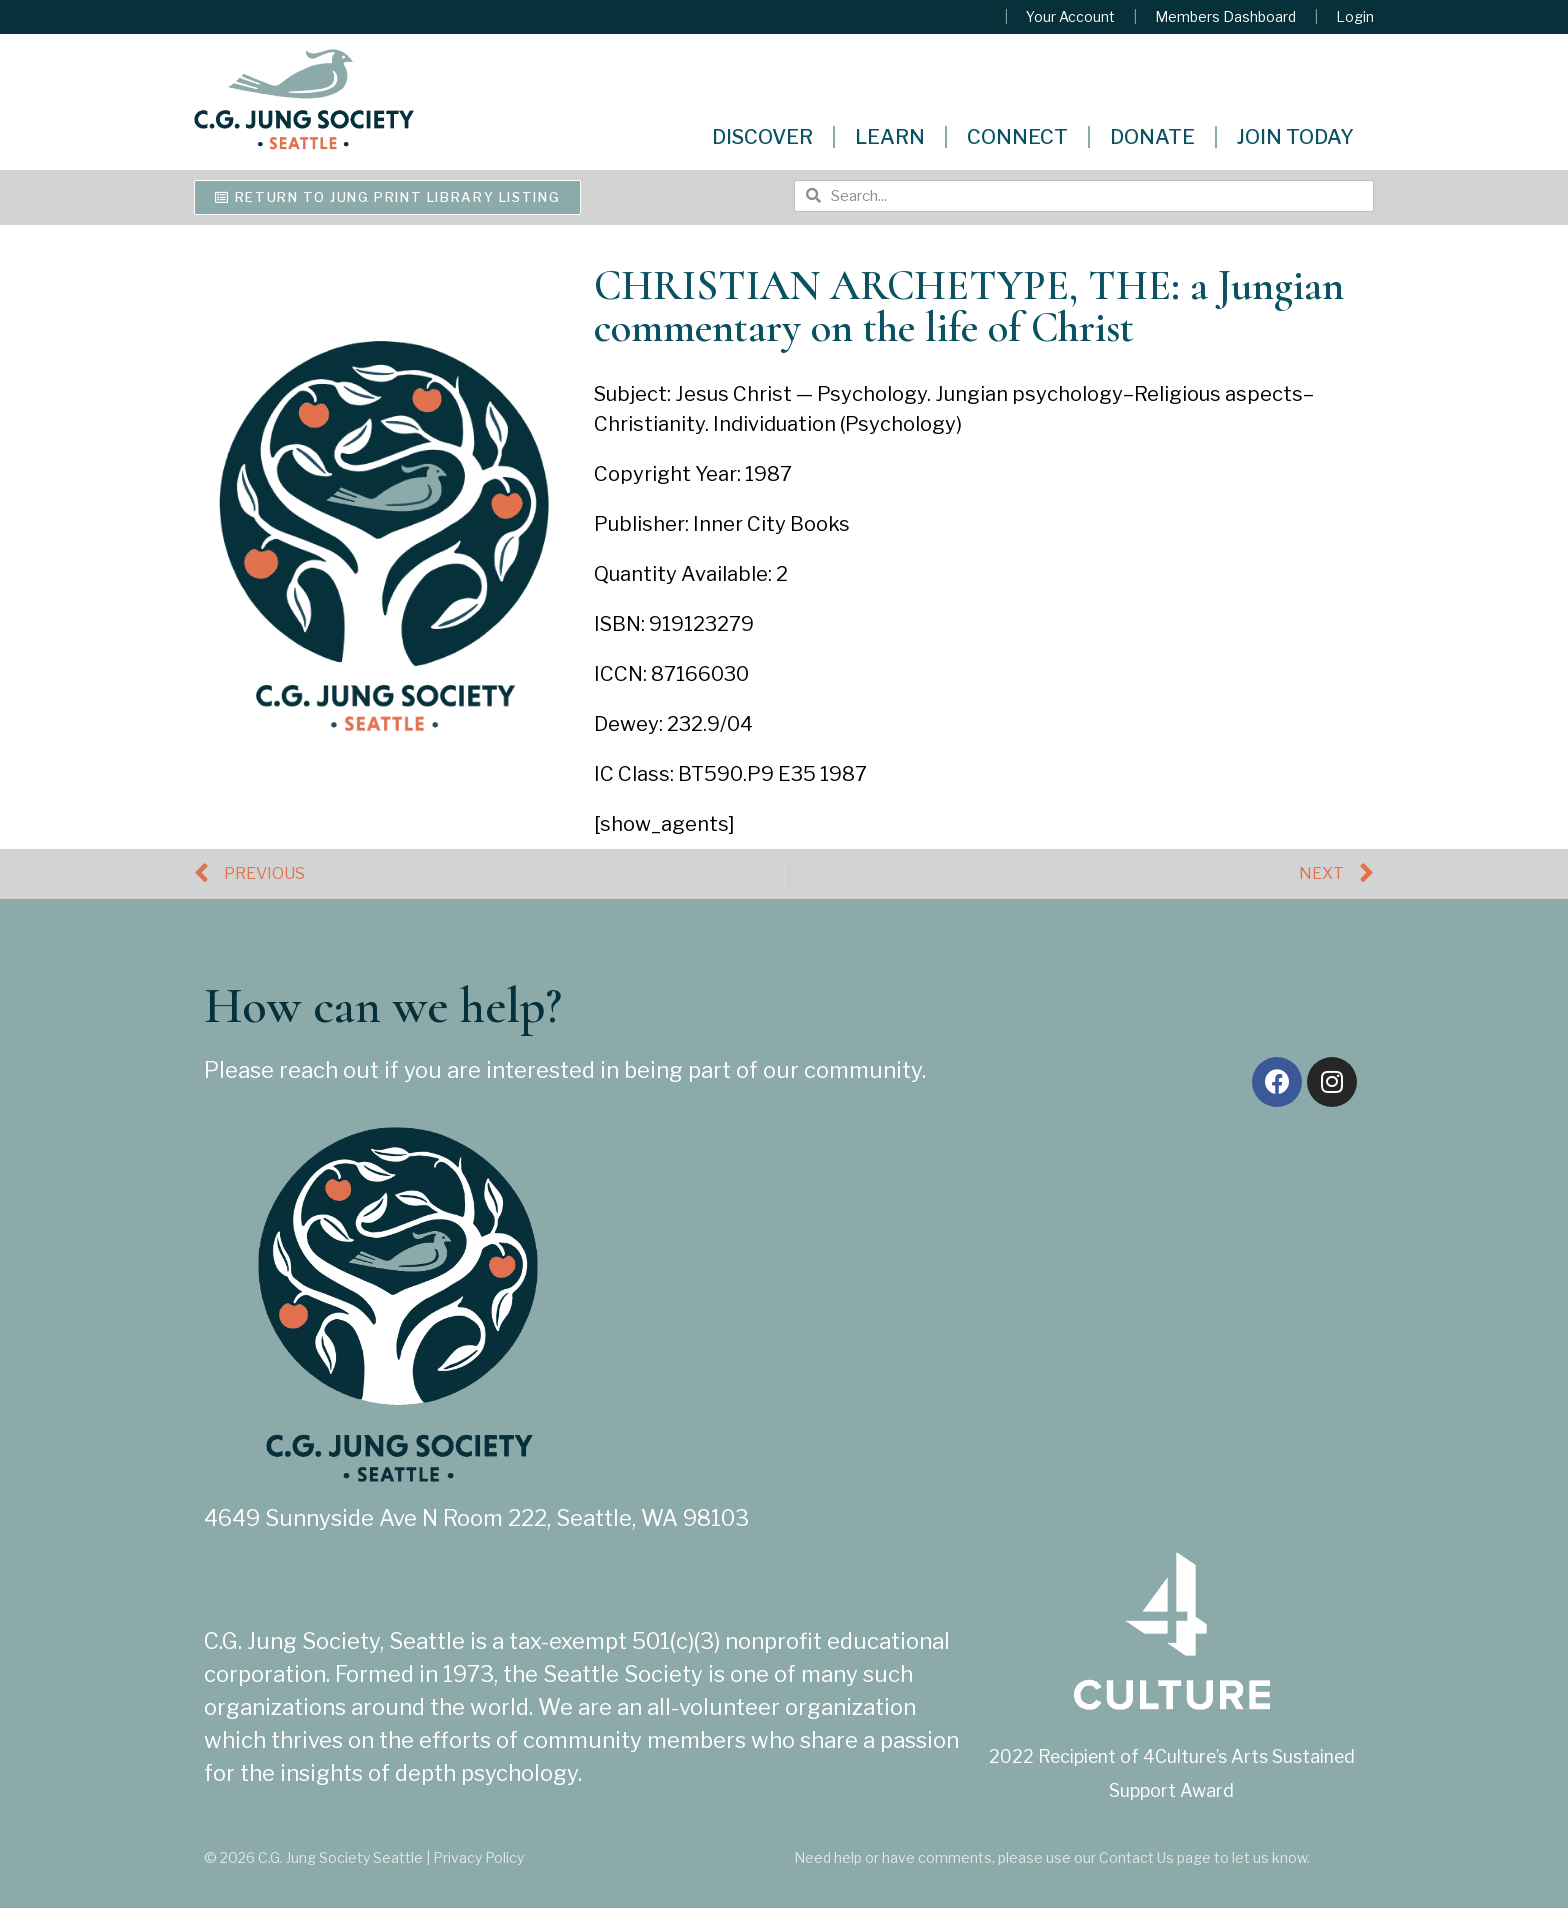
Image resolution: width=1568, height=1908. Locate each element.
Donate (1152, 137)
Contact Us (1136, 1857)
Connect (1017, 137)
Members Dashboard (1225, 17)
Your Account (1070, 17)
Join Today (1295, 137)
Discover (762, 137)
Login (1355, 17)
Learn (890, 137)
